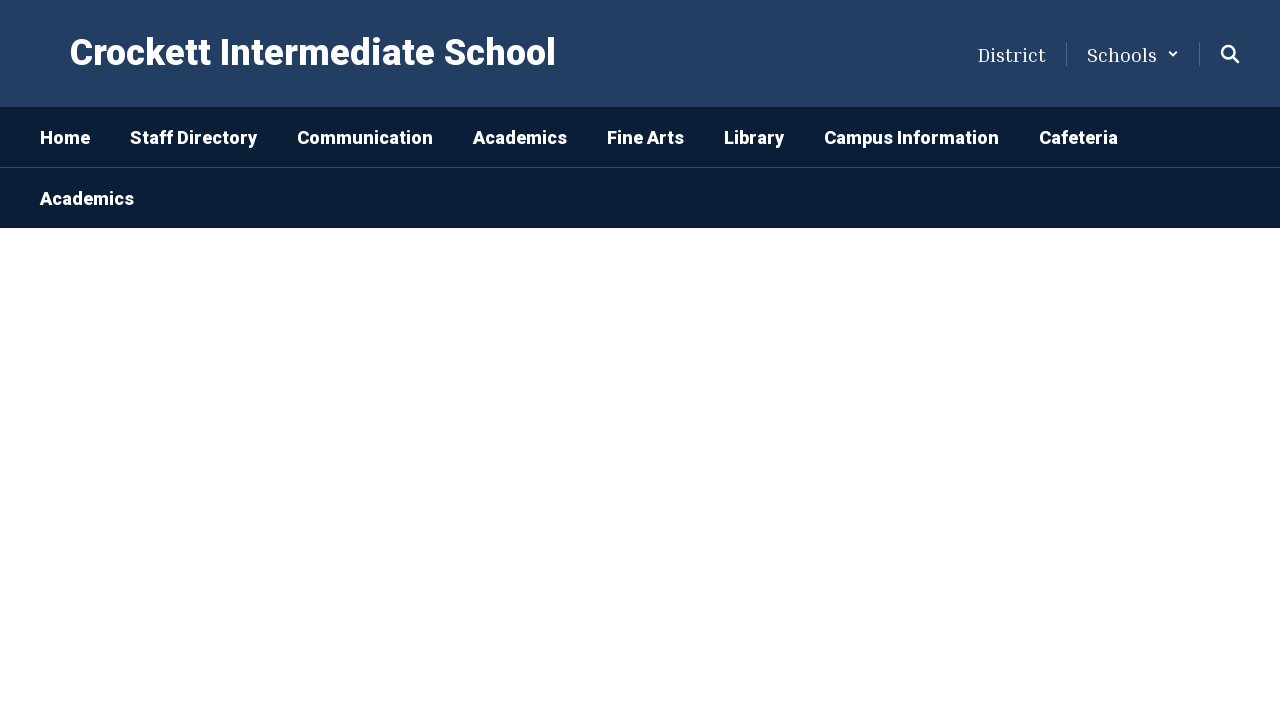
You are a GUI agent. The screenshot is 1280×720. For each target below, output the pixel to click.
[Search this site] (1230, 54)
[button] (1133, 54)
